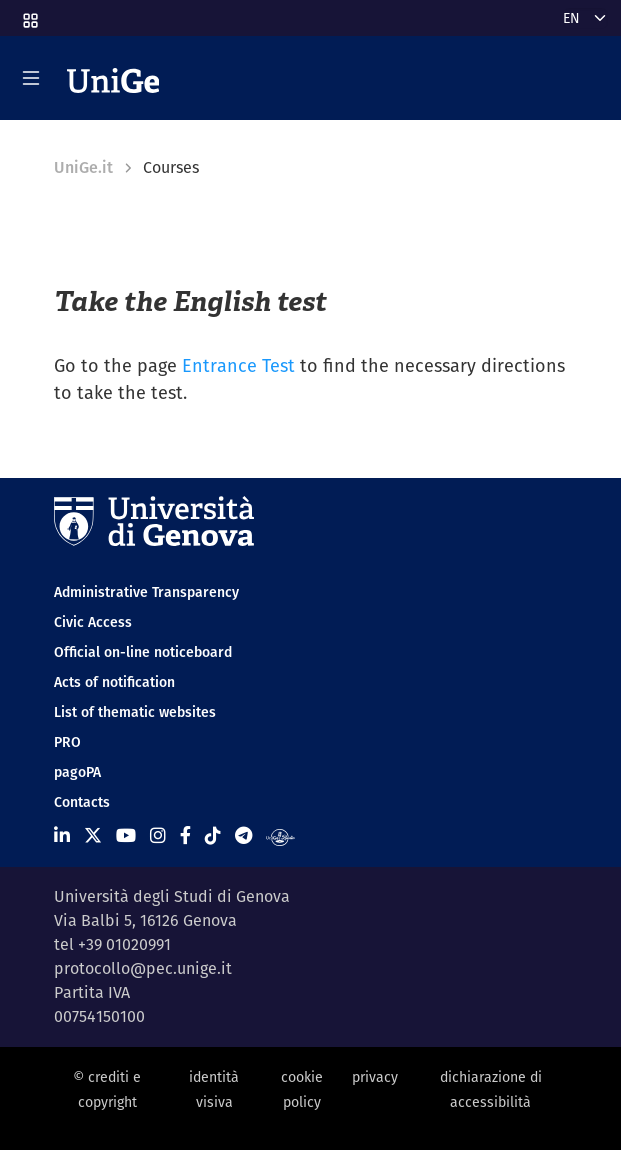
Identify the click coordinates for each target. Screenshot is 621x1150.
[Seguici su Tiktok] (213, 835)
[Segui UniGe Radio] (280, 835)
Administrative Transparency (146, 592)
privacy (375, 1077)
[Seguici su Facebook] (185, 835)
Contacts (82, 802)
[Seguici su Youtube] (126, 835)
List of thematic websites (135, 712)
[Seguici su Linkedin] (62, 835)
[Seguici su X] (93, 835)
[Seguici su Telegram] (243, 835)
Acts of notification (114, 682)
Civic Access (93, 622)
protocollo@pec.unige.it (143, 968)
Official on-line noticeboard (143, 652)
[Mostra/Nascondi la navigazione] (31, 78)
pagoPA (77, 772)
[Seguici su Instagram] (158, 835)
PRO (67, 742)
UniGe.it (83, 167)
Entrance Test (238, 365)
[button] (29, 14)
